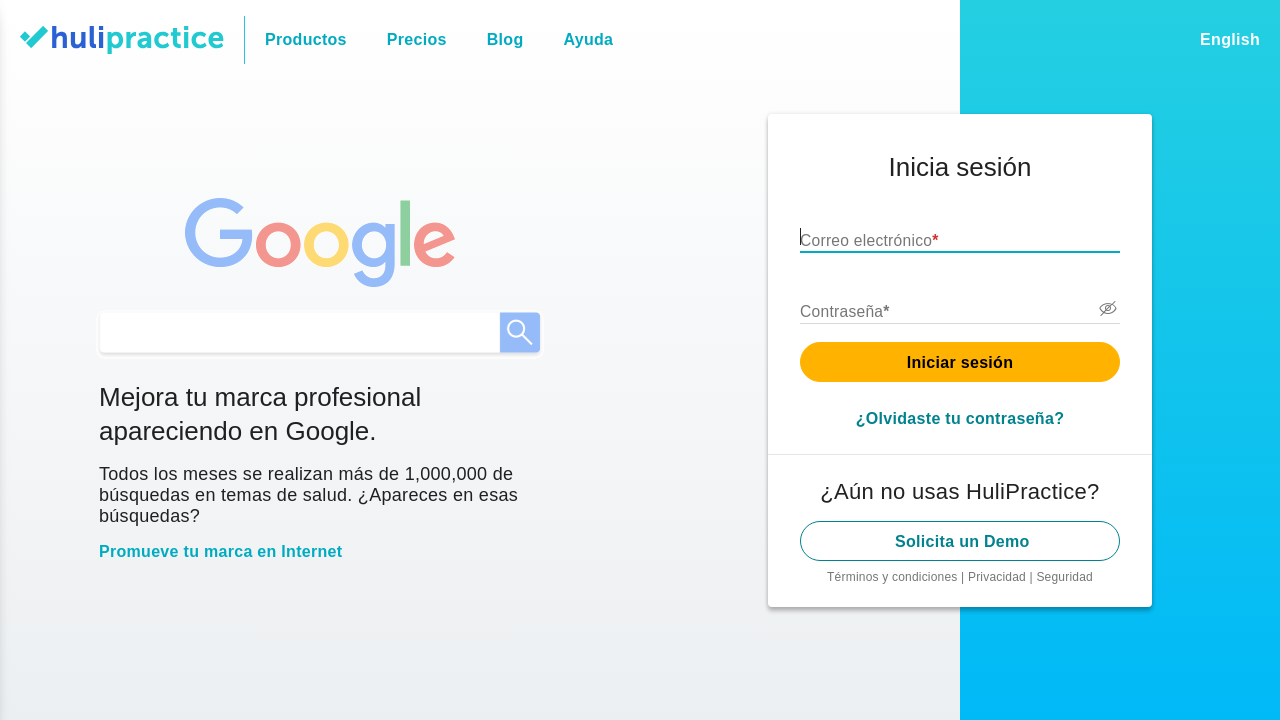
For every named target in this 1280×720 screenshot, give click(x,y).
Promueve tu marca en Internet (216, 554)
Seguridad (1066, 577)
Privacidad (1000, 577)
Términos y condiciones (895, 577)
